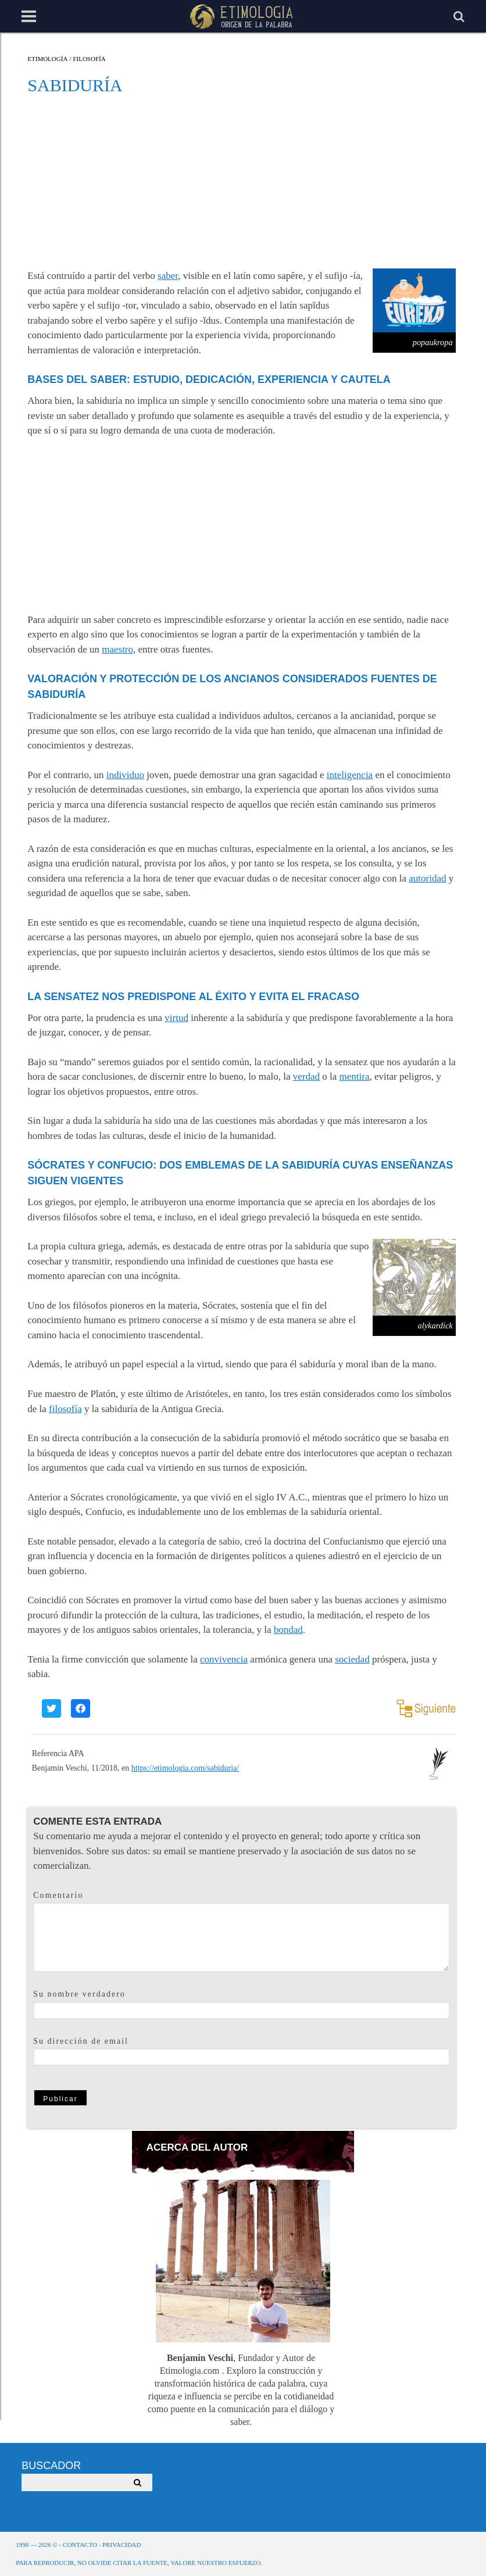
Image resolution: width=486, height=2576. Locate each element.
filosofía (65, 1408)
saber (168, 275)
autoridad (427, 878)
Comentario (58, 1895)
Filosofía (89, 59)
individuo (125, 774)
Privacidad (121, 2544)
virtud (176, 1017)
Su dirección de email (80, 2041)
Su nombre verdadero (79, 1994)
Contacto (80, 2544)
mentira (355, 1076)
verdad (306, 1076)
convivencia (224, 1659)
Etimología (47, 59)
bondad (288, 1629)
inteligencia (350, 774)
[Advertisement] (242, 181)
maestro (117, 649)
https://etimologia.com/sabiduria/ (185, 1768)
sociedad (352, 1659)
